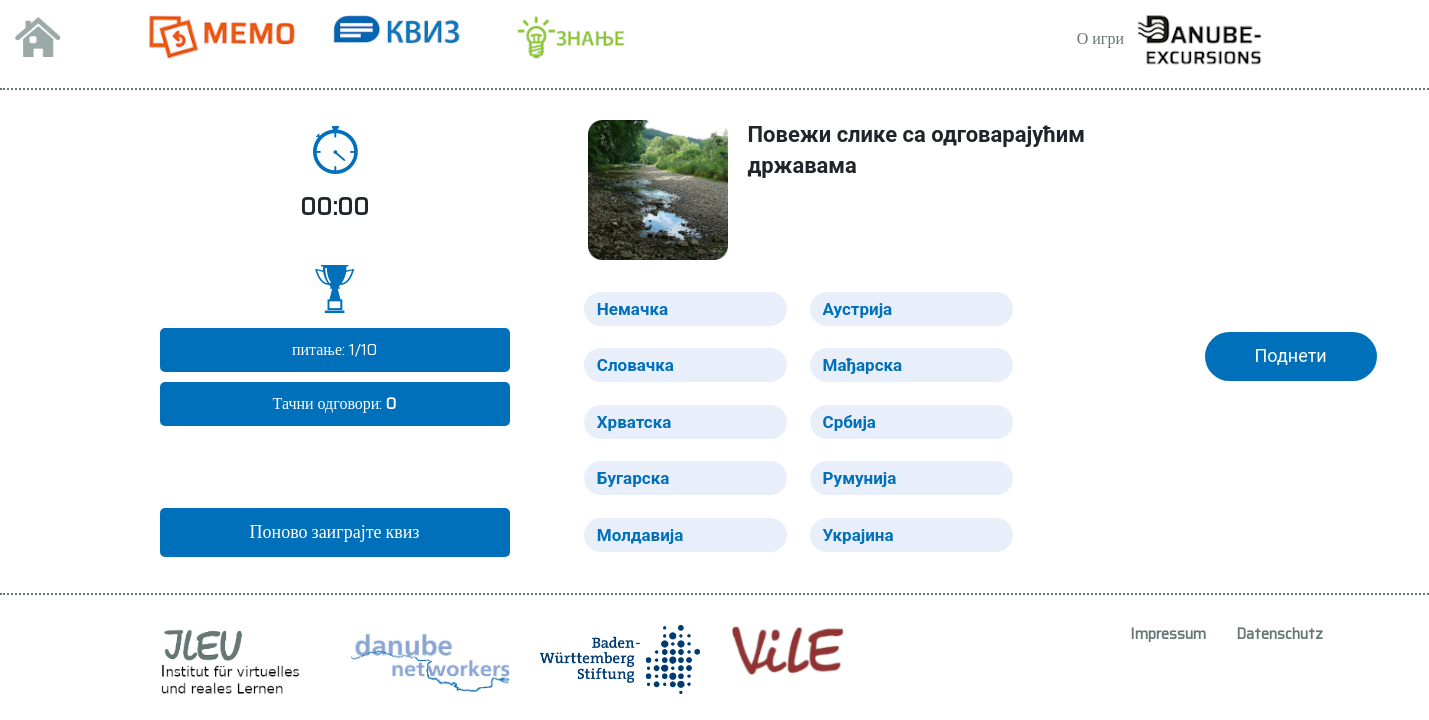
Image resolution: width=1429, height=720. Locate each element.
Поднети (1291, 355)
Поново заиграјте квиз (335, 532)
